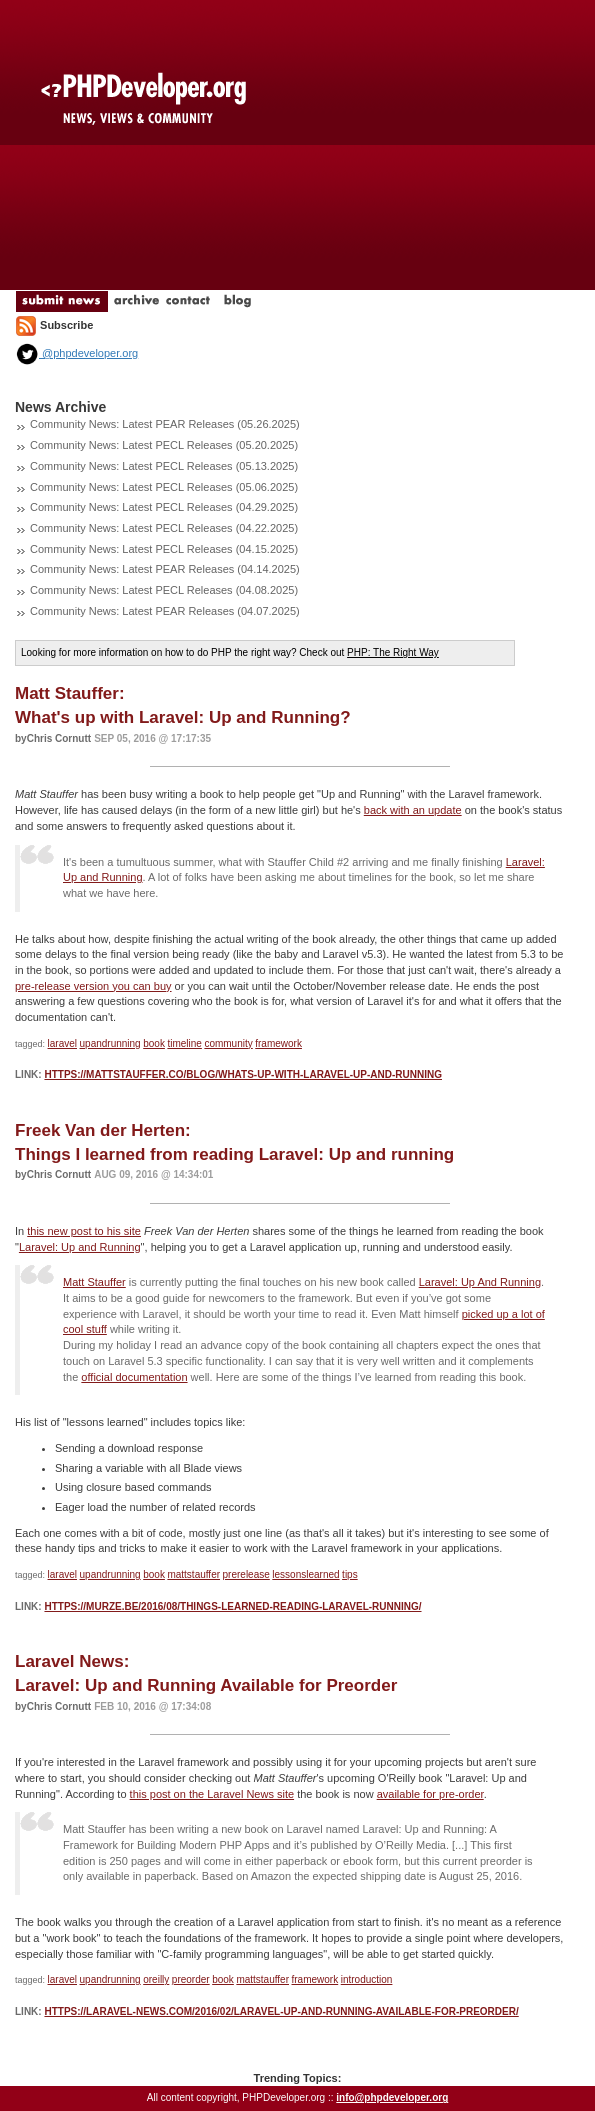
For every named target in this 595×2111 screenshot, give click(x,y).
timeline (184, 1043)
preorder (191, 1979)
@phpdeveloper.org (76, 353)
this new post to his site (84, 1231)
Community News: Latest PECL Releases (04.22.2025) (164, 528)
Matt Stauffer (94, 1282)
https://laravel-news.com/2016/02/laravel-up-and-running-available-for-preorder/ (281, 2011)
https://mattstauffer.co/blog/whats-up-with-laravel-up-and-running (243, 1074)
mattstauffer (193, 1574)
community (228, 1043)
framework (278, 1043)
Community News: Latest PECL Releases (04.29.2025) (164, 507)
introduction (367, 1979)
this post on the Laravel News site (212, 1794)
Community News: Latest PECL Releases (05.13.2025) (164, 466)
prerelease (246, 1574)
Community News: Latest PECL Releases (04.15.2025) (164, 549)
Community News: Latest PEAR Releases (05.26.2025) (165, 424)
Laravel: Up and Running (80, 1247)
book (154, 1043)
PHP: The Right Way (393, 652)
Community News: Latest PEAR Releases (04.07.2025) (165, 611)
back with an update (413, 810)
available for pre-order (430, 1794)
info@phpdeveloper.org (392, 2097)
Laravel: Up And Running (480, 1282)
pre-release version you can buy (93, 986)
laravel (62, 1043)
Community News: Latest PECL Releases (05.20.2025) (164, 445)
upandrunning (110, 1043)
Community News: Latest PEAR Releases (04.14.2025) (165, 569)
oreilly (156, 1979)
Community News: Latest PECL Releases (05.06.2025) (164, 487)
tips (350, 1574)
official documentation (134, 1377)
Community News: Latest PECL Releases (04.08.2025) (164, 590)
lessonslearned (305, 1574)
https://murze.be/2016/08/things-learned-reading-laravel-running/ (232, 1606)
